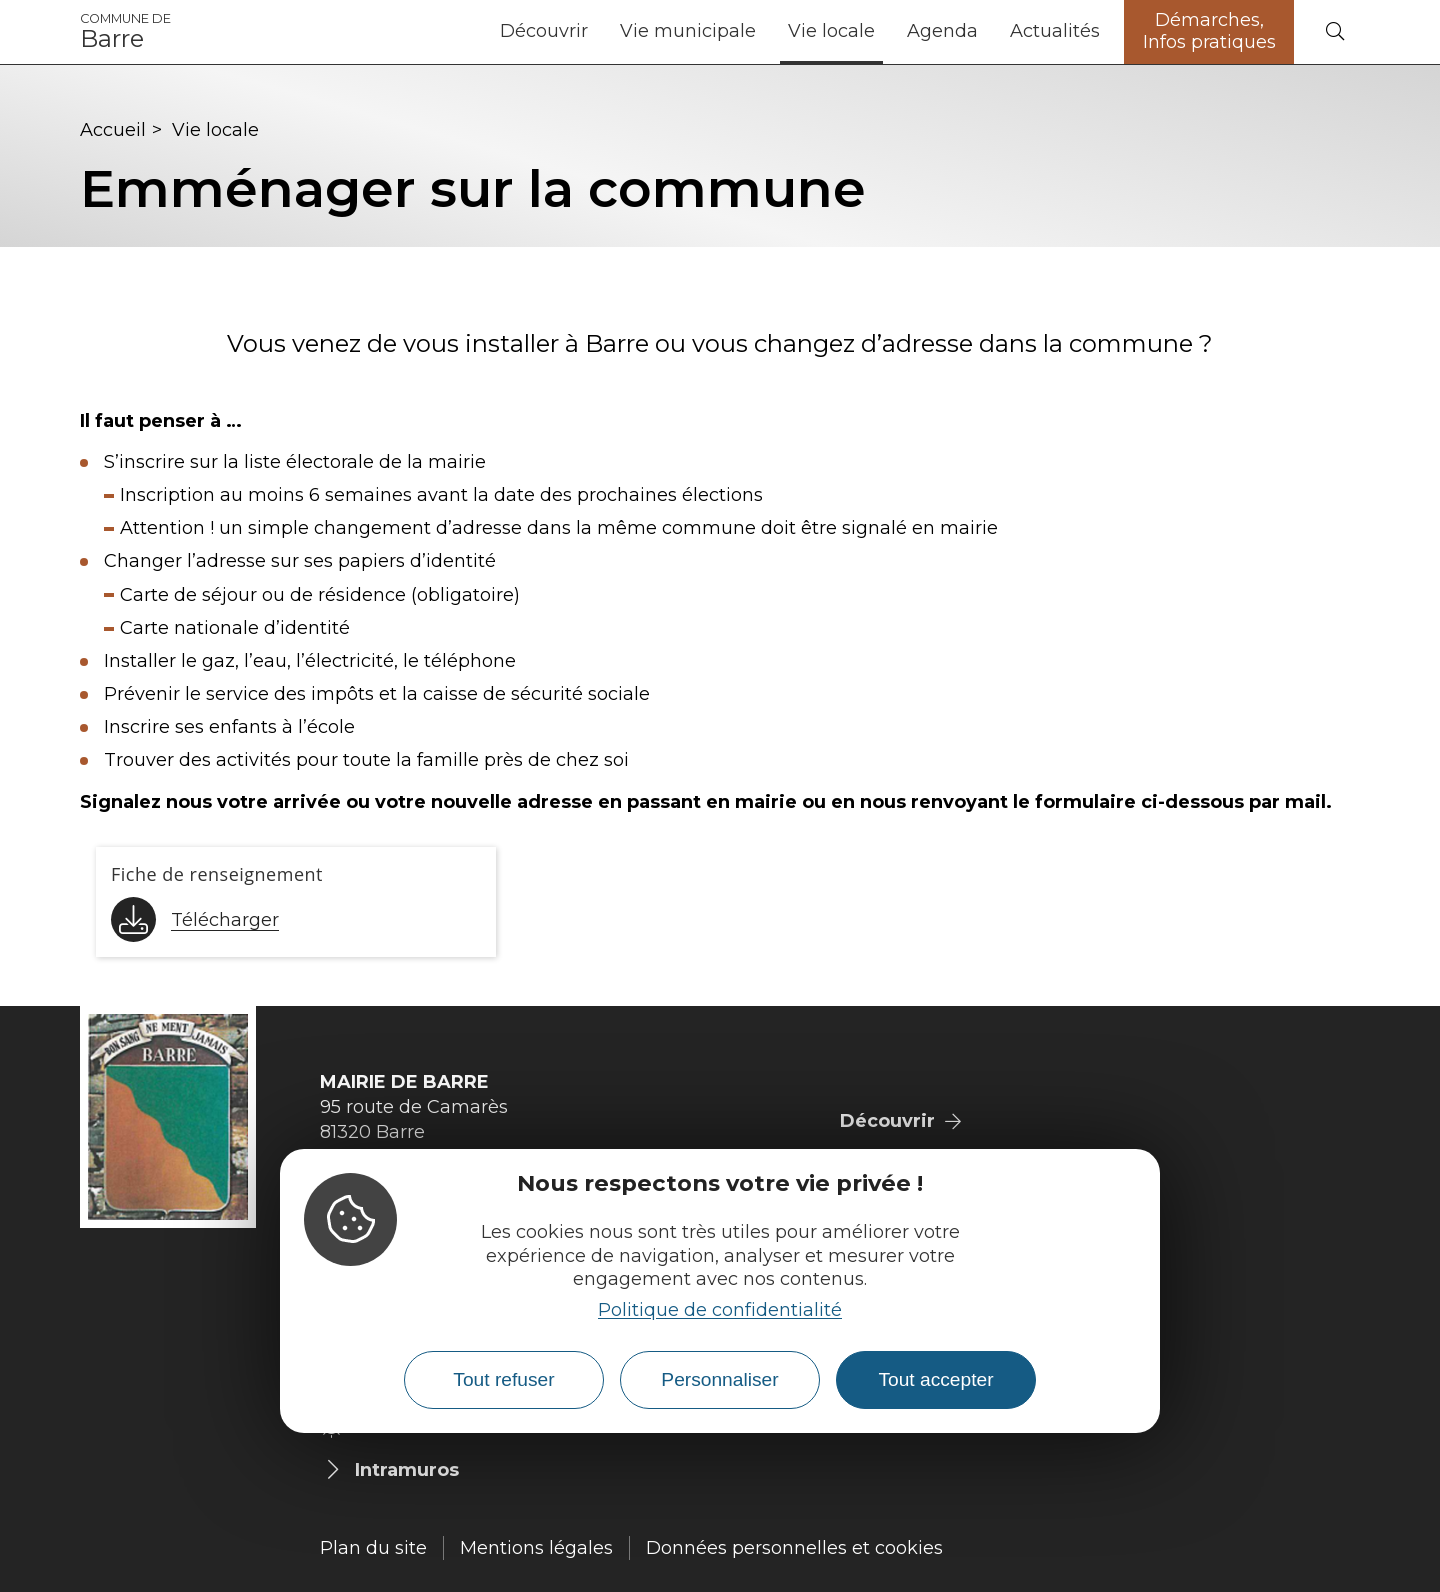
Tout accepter (935, 1379)
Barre (125, 32)
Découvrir (544, 31)
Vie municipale (688, 31)
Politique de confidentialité (720, 1310)
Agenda (942, 31)
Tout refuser (503, 1379)
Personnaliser (719, 1379)
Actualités (1055, 31)
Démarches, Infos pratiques (1209, 31)
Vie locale (831, 31)
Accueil (113, 130)
